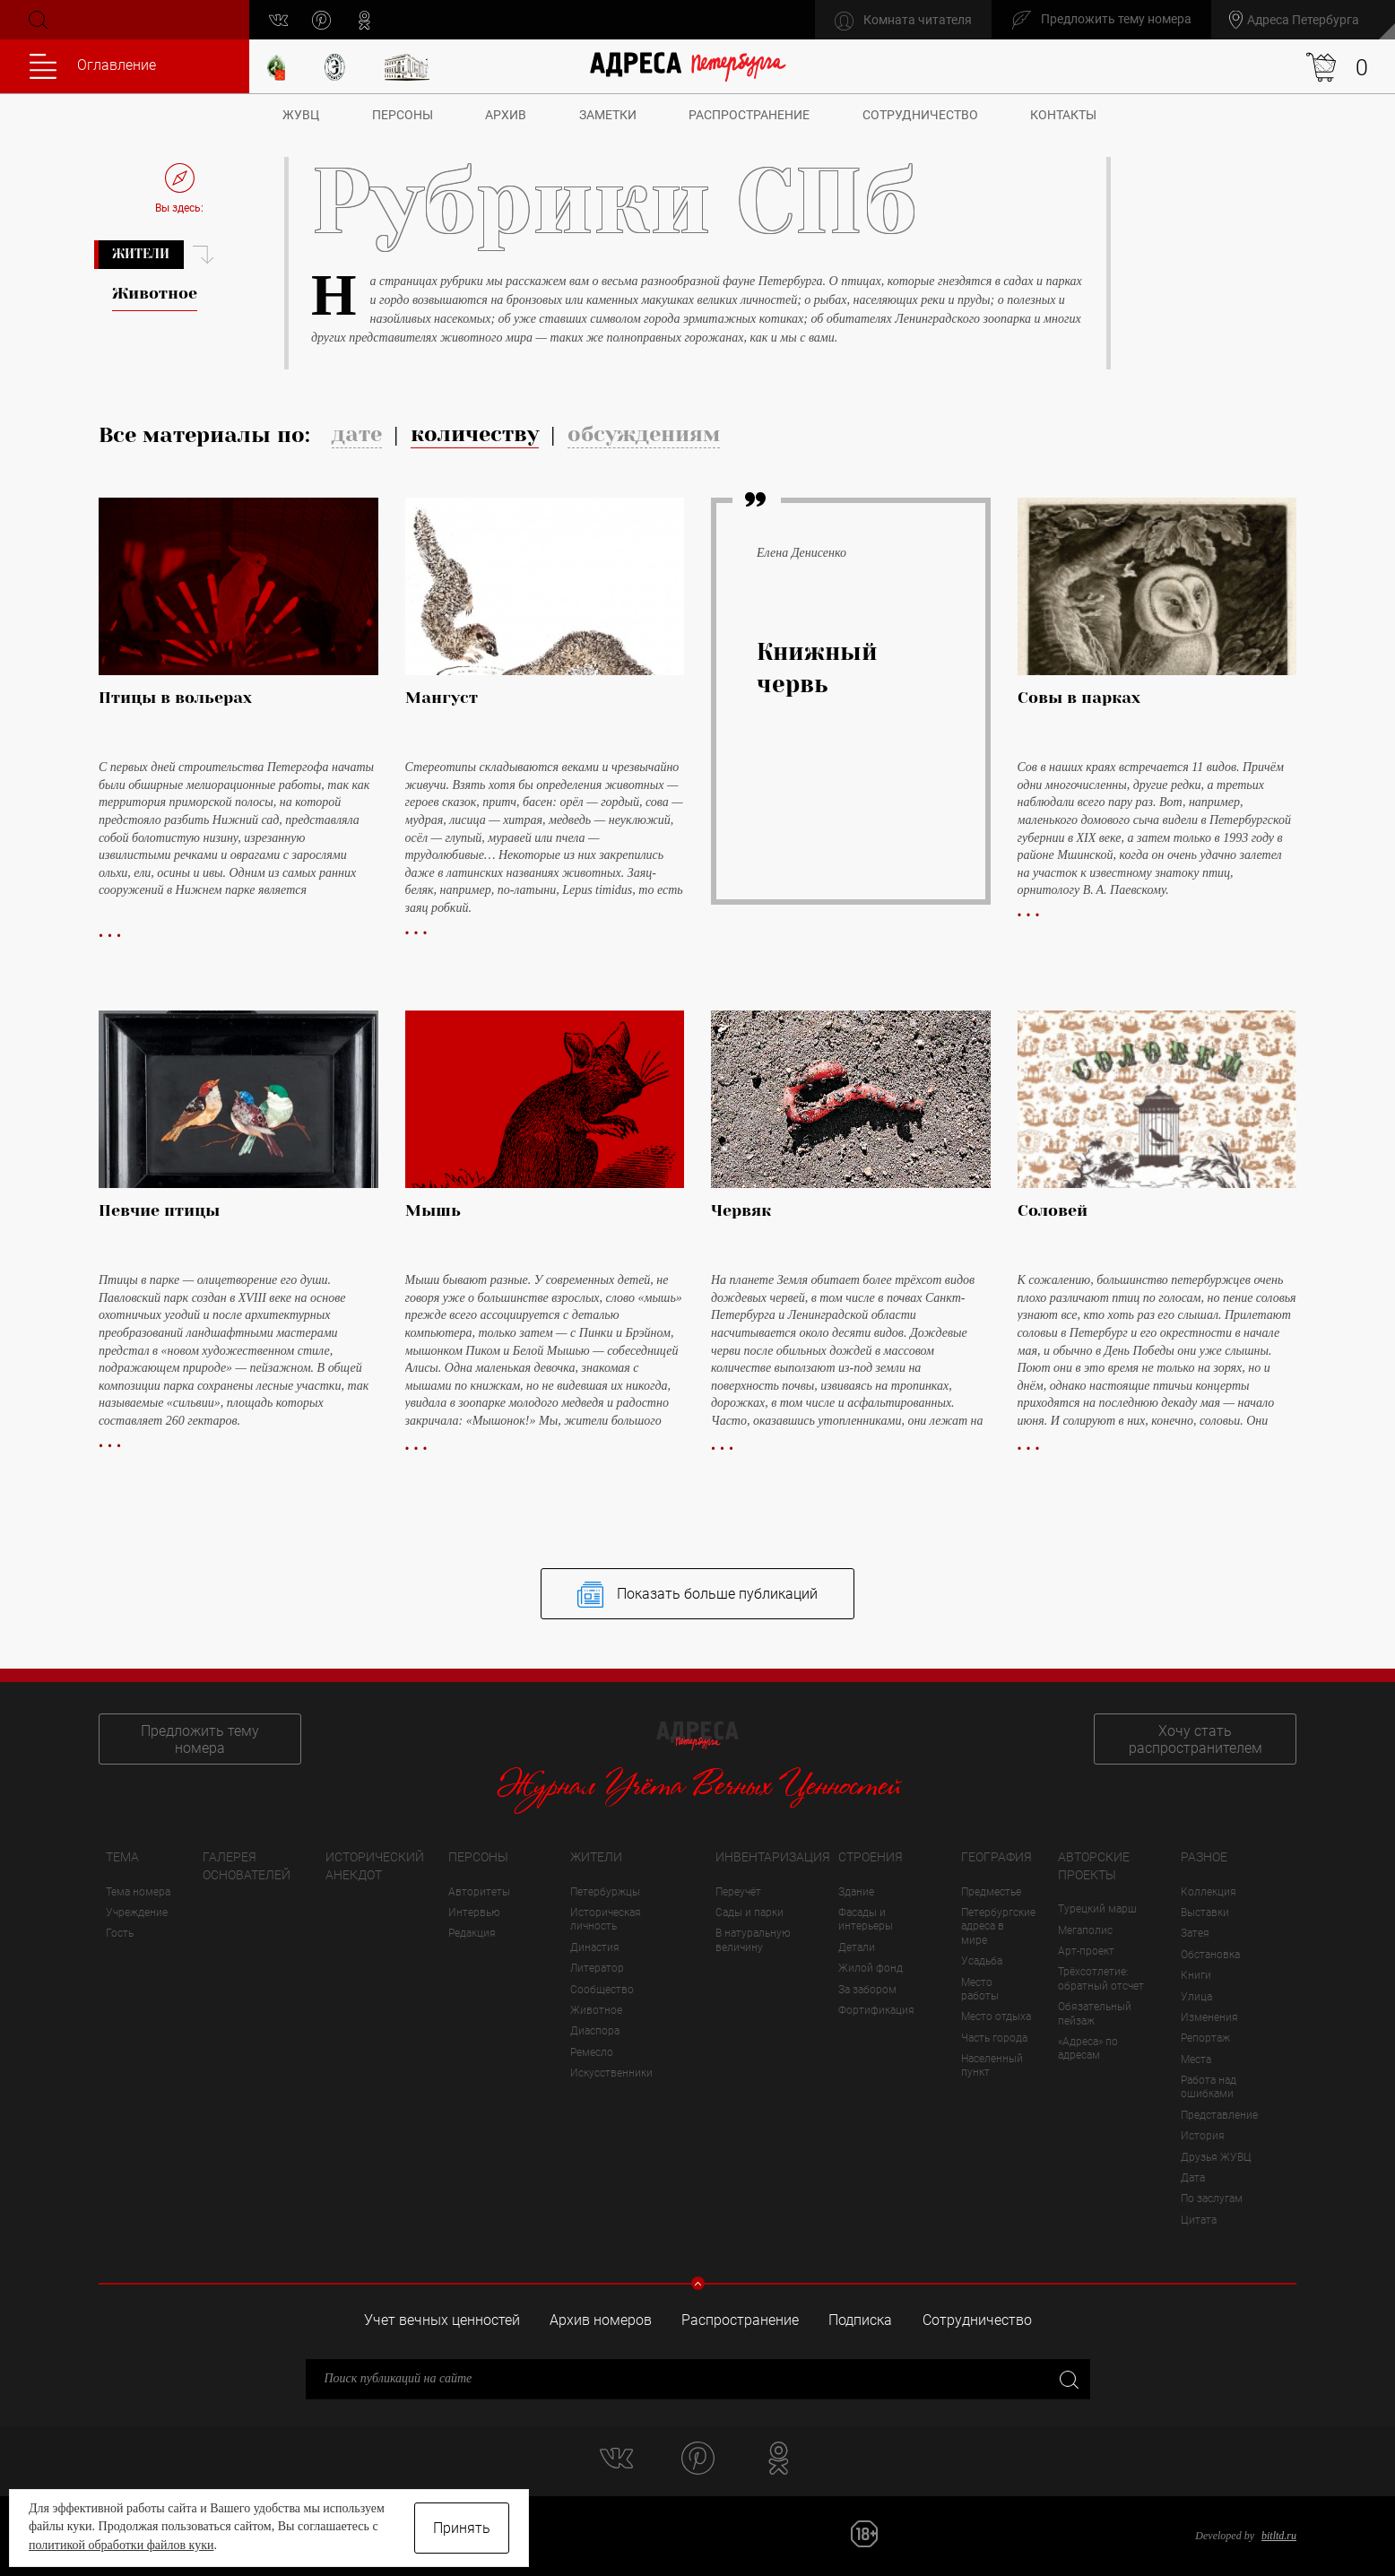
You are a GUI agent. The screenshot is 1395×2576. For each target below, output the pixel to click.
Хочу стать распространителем (1195, 1739)
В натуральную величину (753, 1940)
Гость (120, 1933)
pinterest (321, 20)
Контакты (1063, 115)
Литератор (597, 1968)
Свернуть (698, 2283)
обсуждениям (644, 434)
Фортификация (876, 2010)
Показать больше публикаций (697, 1595)
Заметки (608, 115)
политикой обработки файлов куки (121, 2545)
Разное (1204, 1857)
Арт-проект (1086, 1951)
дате (357, 434)
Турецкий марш (1097, 1909)
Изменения (1209, 2017)
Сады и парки (749, 1912)
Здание (856, 1892)
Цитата (1199, 2220)
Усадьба (981, 1961)
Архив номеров (601, 2320)
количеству (475, 434)
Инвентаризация (772, 1857)
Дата (1193, 2178)
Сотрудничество (920, 115)
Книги (1196, 1975)
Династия (595, 1947)
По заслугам (1212, 2198)
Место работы (980, 1989)
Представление (1219, 2115)
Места (1196, 2059)
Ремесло (591, 2052)
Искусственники (611, 2073)
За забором (867, 1989)
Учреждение (137, 1912)
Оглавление (93, 66)
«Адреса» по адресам (1088, 2048)
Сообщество (602, 1989)
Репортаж (1205, 2038)
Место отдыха (996, 2016)
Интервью (474, 1912)
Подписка (860, 2320)
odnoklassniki (364, 20)
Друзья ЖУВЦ (1216, 2157)
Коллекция (1208, 1892)
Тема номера (138, 1892)
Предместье (991, 1892)
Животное (596, 2010)
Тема (122, 1857)
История (1203, 2135)
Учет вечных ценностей (442, 2320)
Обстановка (1210, 1954)
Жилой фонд (870, 1968)
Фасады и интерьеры (865, 1919)
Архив (505, 115)
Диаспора (595, 2031)
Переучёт (738, 1892)
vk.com (278, 20)
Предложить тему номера (200, 1739)
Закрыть (1067, 2378)
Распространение (749, 115)
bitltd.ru (1278, 2535)
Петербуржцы (605, 1892)
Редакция (472, 1933)
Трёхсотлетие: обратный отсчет (1101, 1978)
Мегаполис (1085, 1930)
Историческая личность (605, 1919)
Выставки (1205, 1912)
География (996, 1857)
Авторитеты (479, 1892)
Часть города (994, 2038)
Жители (140, 254)
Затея (1195, 1933)
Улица (1196, 1997)
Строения (870, 1857)
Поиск (37, 20)
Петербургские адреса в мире (998, 1926)
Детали (856, 1947)
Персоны (402, 115)
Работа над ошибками (1208, 2087)
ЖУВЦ (300, 115)
